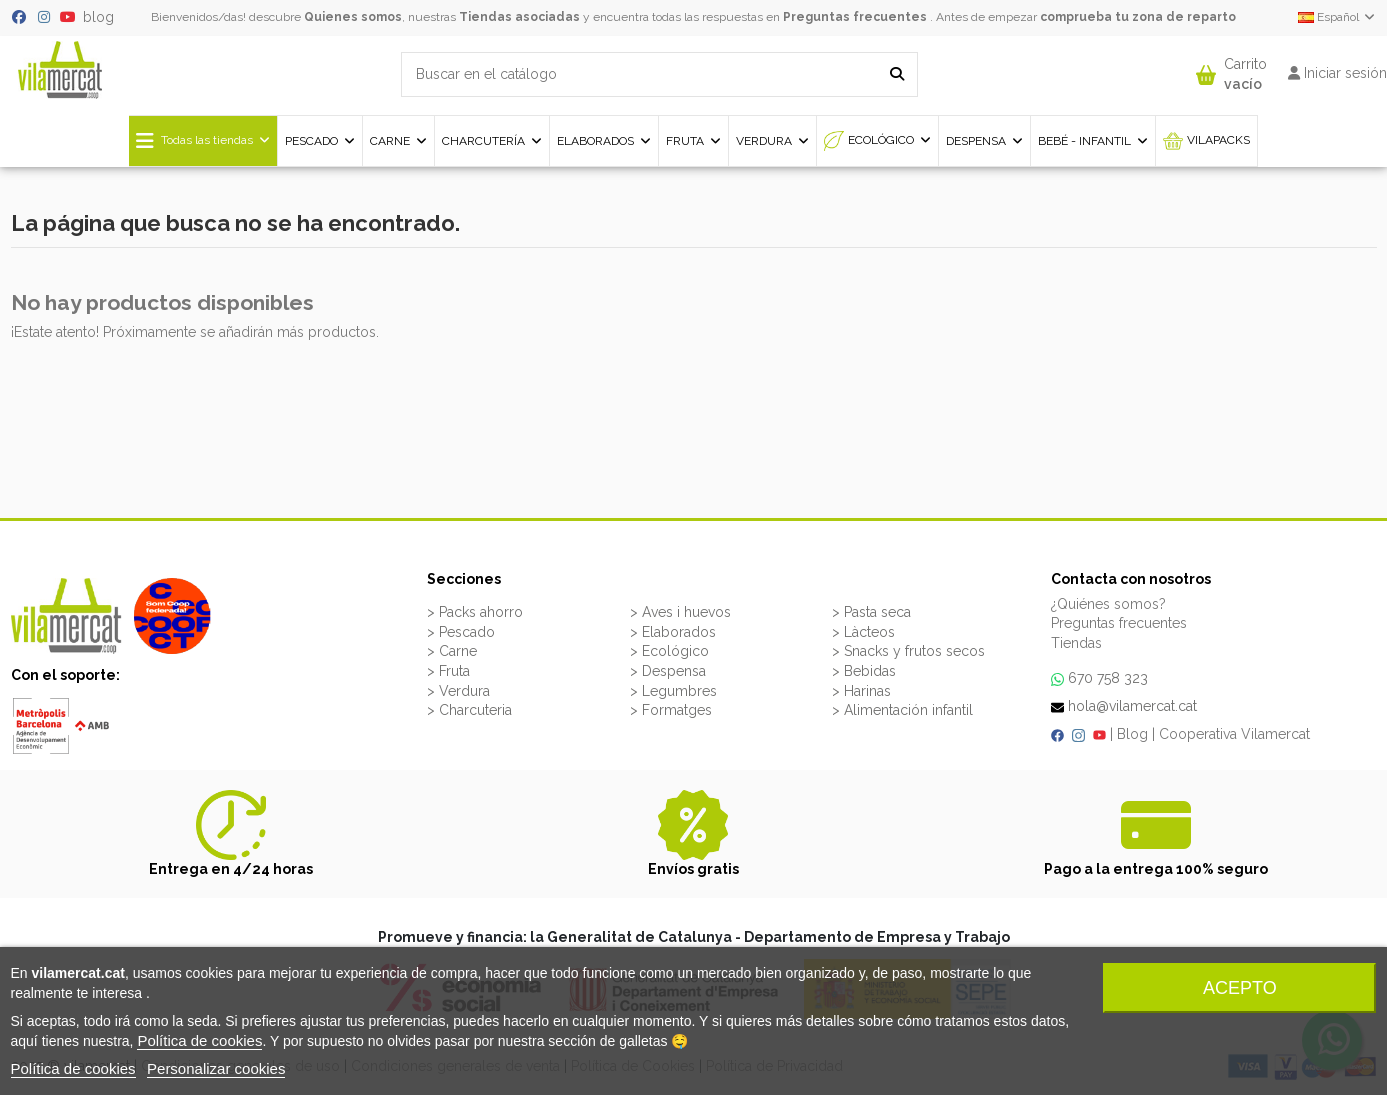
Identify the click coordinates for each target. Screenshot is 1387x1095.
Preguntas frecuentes (855, 17)
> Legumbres (673, 691)
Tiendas (1076, 643)
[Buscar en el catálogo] (897, 74)
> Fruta (448, 671)
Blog (1132, 734)
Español (1337, 17)
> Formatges (671, 710)
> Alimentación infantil (902, 710)
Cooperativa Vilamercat (1234, 734)
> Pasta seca (871, 612)
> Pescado (461, 632)
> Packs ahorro (475, 612)
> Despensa (668, 671)
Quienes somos (353, 17)
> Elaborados (673, 632)
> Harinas (861, 691)
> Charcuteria (469, 710)
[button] (1231, 69)
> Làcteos (863, 632)
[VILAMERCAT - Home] (60, 68)
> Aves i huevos (680, 612)
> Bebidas (864, 671)
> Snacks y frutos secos (908, 651)
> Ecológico (669, 651)
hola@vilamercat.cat (1132, 706)
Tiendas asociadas (519, 17)
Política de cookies (199, 1040)
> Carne (452, 651)
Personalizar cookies (216, 1068)
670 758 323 (1108, 678)
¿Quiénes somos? (1108, 604)
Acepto (1240, 988)
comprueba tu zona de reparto (1138, 17)
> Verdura (458, 691)
